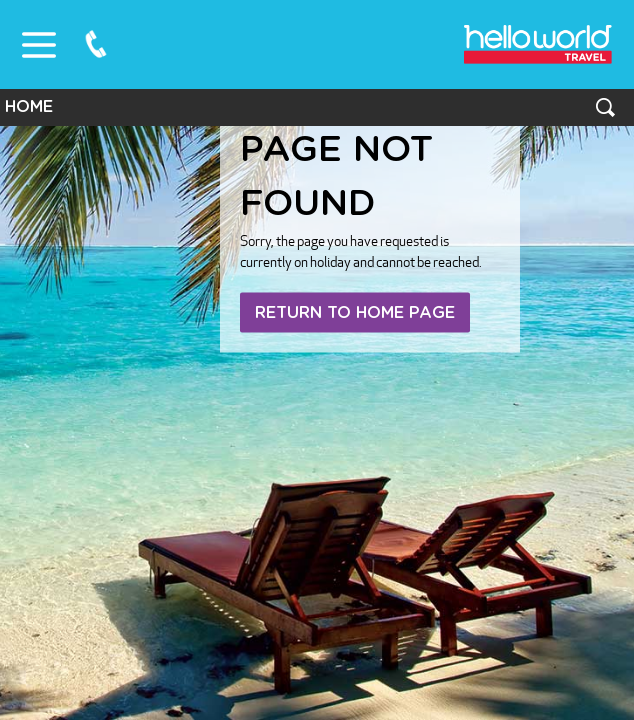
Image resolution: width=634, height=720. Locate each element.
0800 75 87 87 (96, 44)
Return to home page (355, 313)
